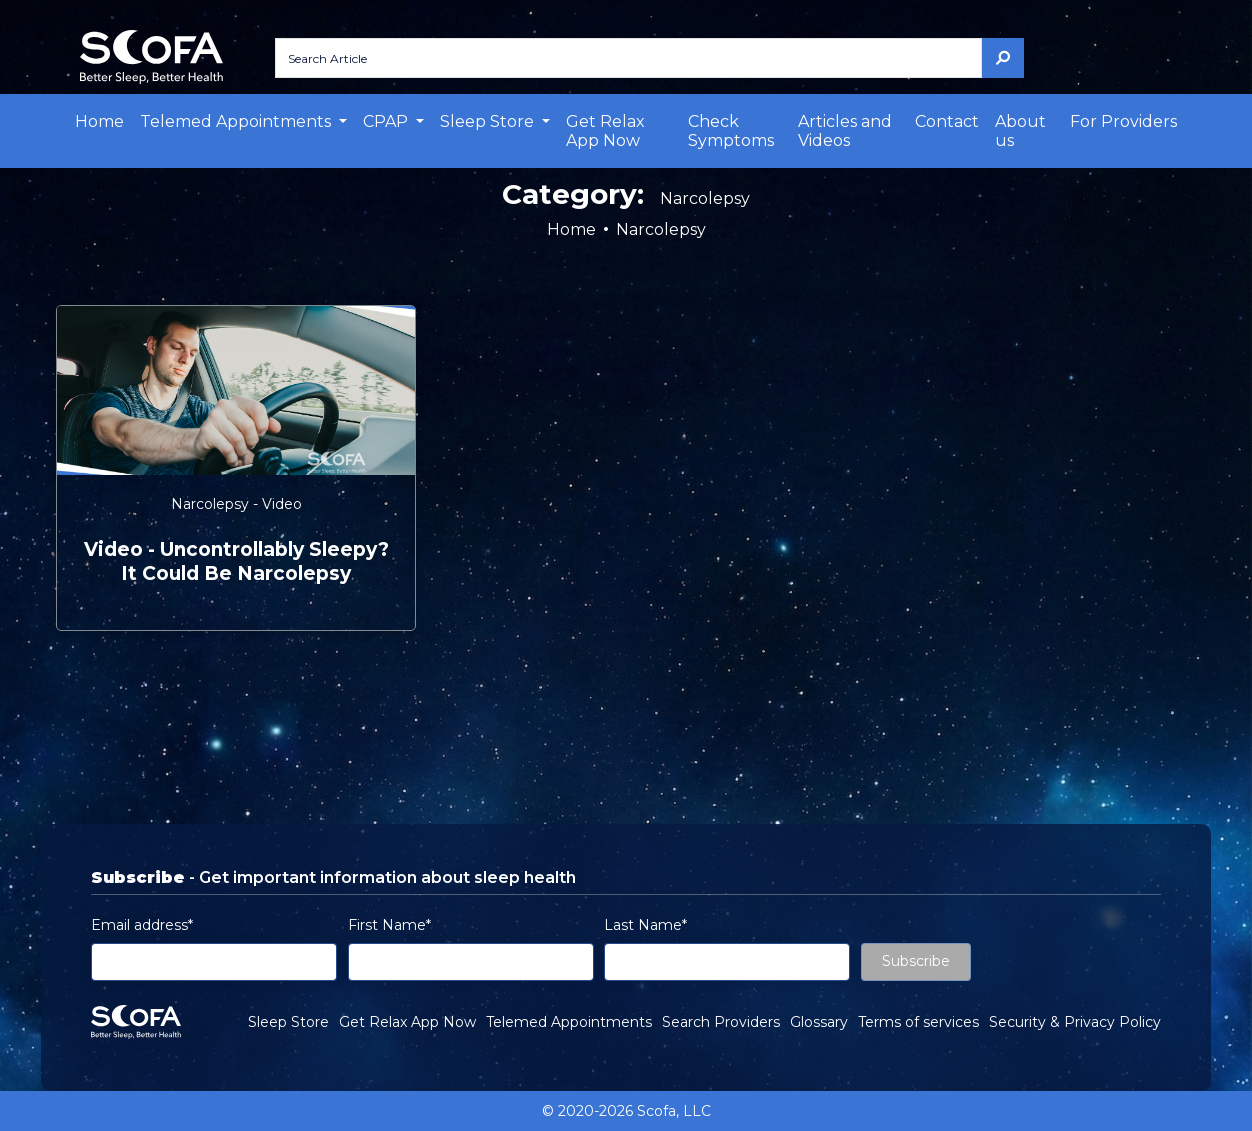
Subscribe (916, 961)
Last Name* (645, 925)
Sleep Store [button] (489, 121)
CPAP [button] (387, 121)
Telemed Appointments (569, 1022)
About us (1020, 131)
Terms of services (918, 1022)
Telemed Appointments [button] (237, 121)
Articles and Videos (845, 131)
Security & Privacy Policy (1075, 1022)
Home (99, 121)
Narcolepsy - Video (236, 504)
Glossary (819, 1022)
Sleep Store (288, 1022)
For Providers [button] (1123, 121)
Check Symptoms (731, 131)
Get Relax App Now (605, 131)
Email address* (142, 925)
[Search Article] (628, 58)
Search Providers (721, 1022)
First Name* (389, 925)
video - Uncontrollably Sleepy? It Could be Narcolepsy (236, 561)
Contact (947, 121)
